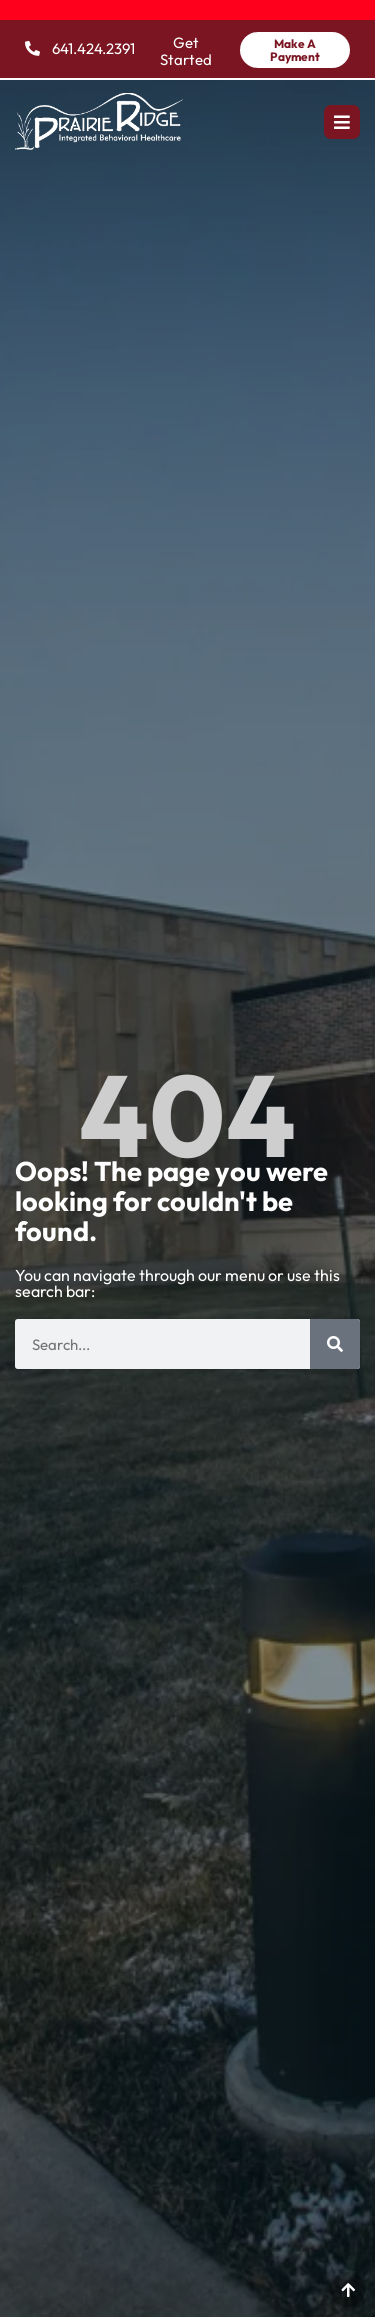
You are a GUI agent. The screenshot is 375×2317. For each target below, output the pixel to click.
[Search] (335, 1344)
